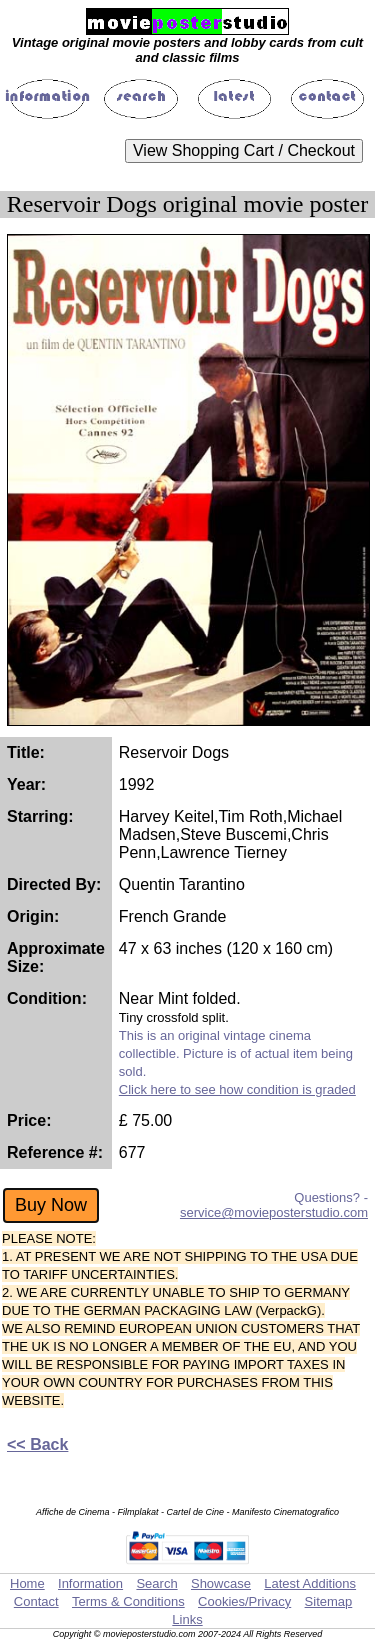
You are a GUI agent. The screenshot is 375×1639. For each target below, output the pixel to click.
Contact (36, 1601)
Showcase (221, 1583)
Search (156, 1583)
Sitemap (329, 1601)
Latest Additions (310, 1583)
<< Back (37, 1444)
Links (187, 1619)
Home (27, 1583)
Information (90, 1583)
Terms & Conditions (128, 1601)
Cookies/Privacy (244, 1601)
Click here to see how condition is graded (237, 1089)
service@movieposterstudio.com (274, 1212)
